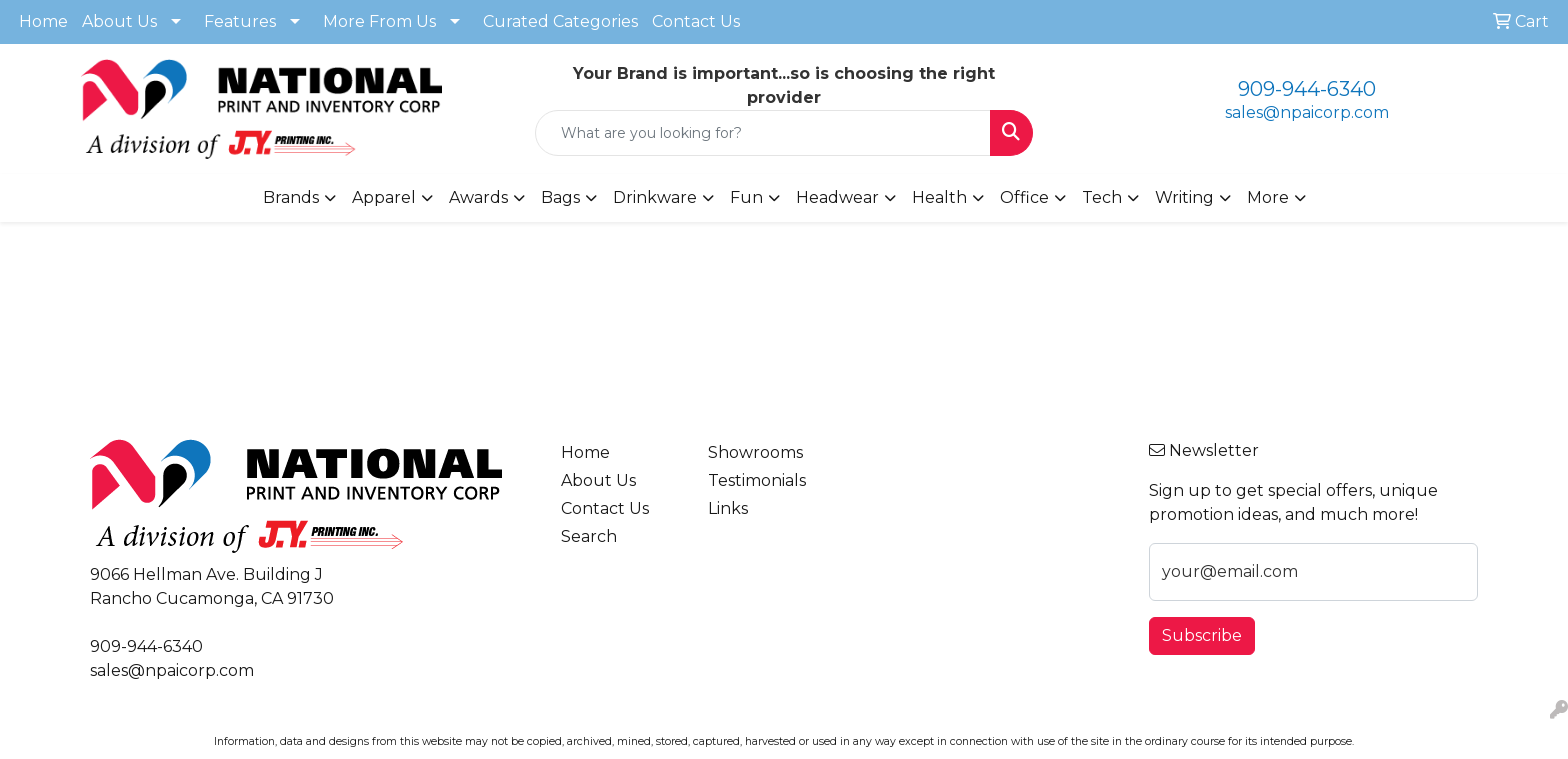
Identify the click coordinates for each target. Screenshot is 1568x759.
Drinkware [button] (655, 197)
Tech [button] (1102, 197)
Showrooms (755, 452)
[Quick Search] (763, 133)
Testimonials (757, 480)
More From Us (379, 21)
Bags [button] (560, 197)
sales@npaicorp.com (1307, 112)
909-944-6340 (1307, 89)
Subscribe (1202, 635)
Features (240, 21)
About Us (119, 21)
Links (728, 508)
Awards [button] (478, 197)
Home (43, 21)
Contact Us (696, 21)
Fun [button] (746, 197)
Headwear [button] (837, 197)
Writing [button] (1184, 197)
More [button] (1268, 197)
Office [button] (1024, 197)
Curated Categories (560, 21)
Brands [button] (291, 197)
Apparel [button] (384, 197)
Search (589, 536)
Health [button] (939, 197)
